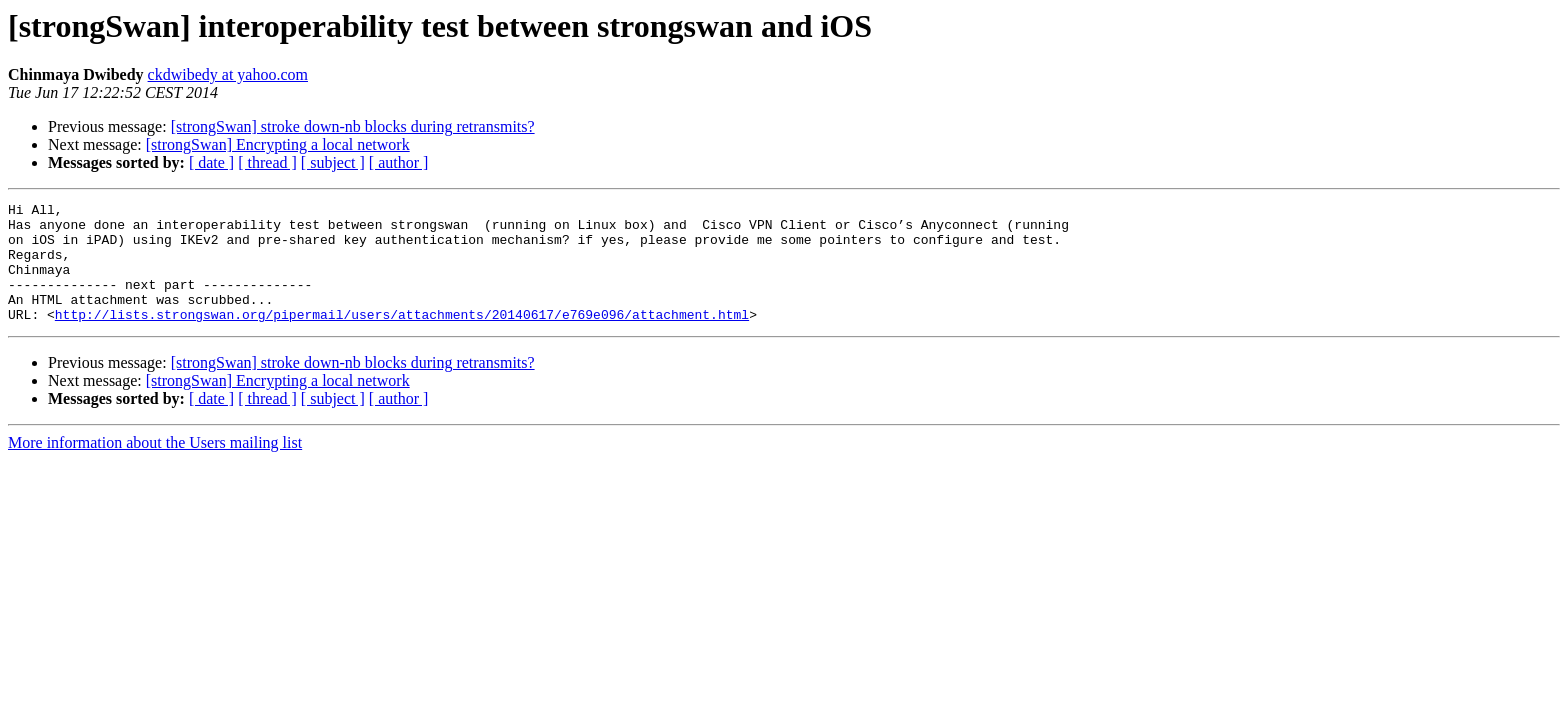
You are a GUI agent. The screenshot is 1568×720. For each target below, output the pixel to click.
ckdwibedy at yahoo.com (228, 74)
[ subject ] (333, 162)
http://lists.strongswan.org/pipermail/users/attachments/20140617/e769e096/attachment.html (402, 338)
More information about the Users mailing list (155, 466)
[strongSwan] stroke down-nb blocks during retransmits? (353, 126)
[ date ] (211, 162)
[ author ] (399, 162)
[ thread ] (267, 162)
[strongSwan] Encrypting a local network (278, 144)
